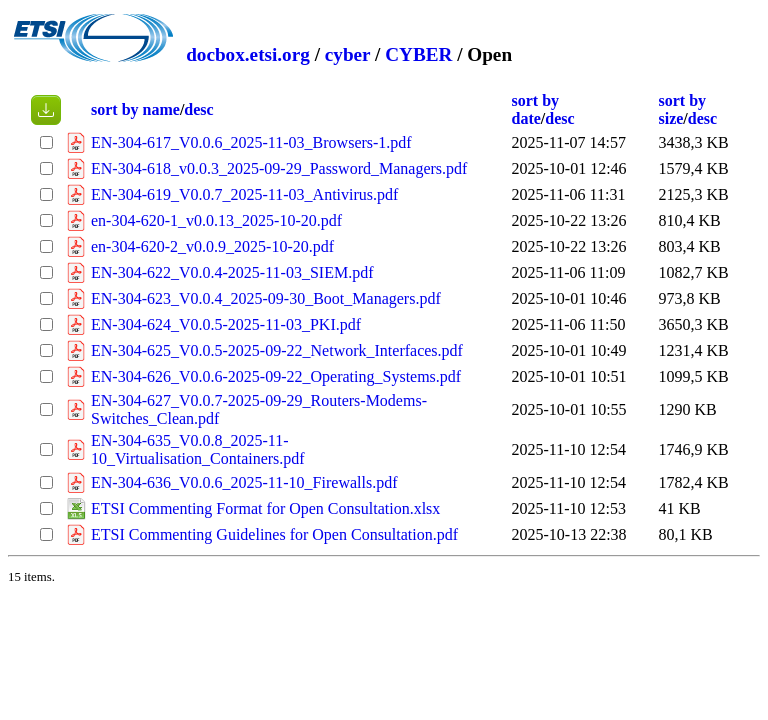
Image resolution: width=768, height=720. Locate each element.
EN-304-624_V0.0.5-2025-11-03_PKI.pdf (226, 324)
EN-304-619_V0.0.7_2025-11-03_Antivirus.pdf (244, 194)
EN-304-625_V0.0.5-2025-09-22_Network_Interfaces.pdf (277, 350)
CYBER (418, 54)
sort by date (536, 109)
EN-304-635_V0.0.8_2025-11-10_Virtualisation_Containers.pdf (198, 449)
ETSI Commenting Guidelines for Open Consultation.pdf (274, 534)
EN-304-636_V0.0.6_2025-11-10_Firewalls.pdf (244, 482)
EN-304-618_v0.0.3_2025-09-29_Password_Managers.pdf (279, 168)
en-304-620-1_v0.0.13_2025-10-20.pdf (216, 220)
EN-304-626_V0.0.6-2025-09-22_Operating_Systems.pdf (276, 376)
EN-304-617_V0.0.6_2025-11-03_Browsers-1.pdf (251, 142)
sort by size (682, 109)
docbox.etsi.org (248, 54)
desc (198, 109)
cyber (347, 54)
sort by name (135, 109)
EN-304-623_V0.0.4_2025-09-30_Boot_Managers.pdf (266, 298)
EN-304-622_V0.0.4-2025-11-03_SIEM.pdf (232, 272)
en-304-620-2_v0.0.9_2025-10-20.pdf (212, 246)
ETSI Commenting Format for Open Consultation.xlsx (265, 508)
